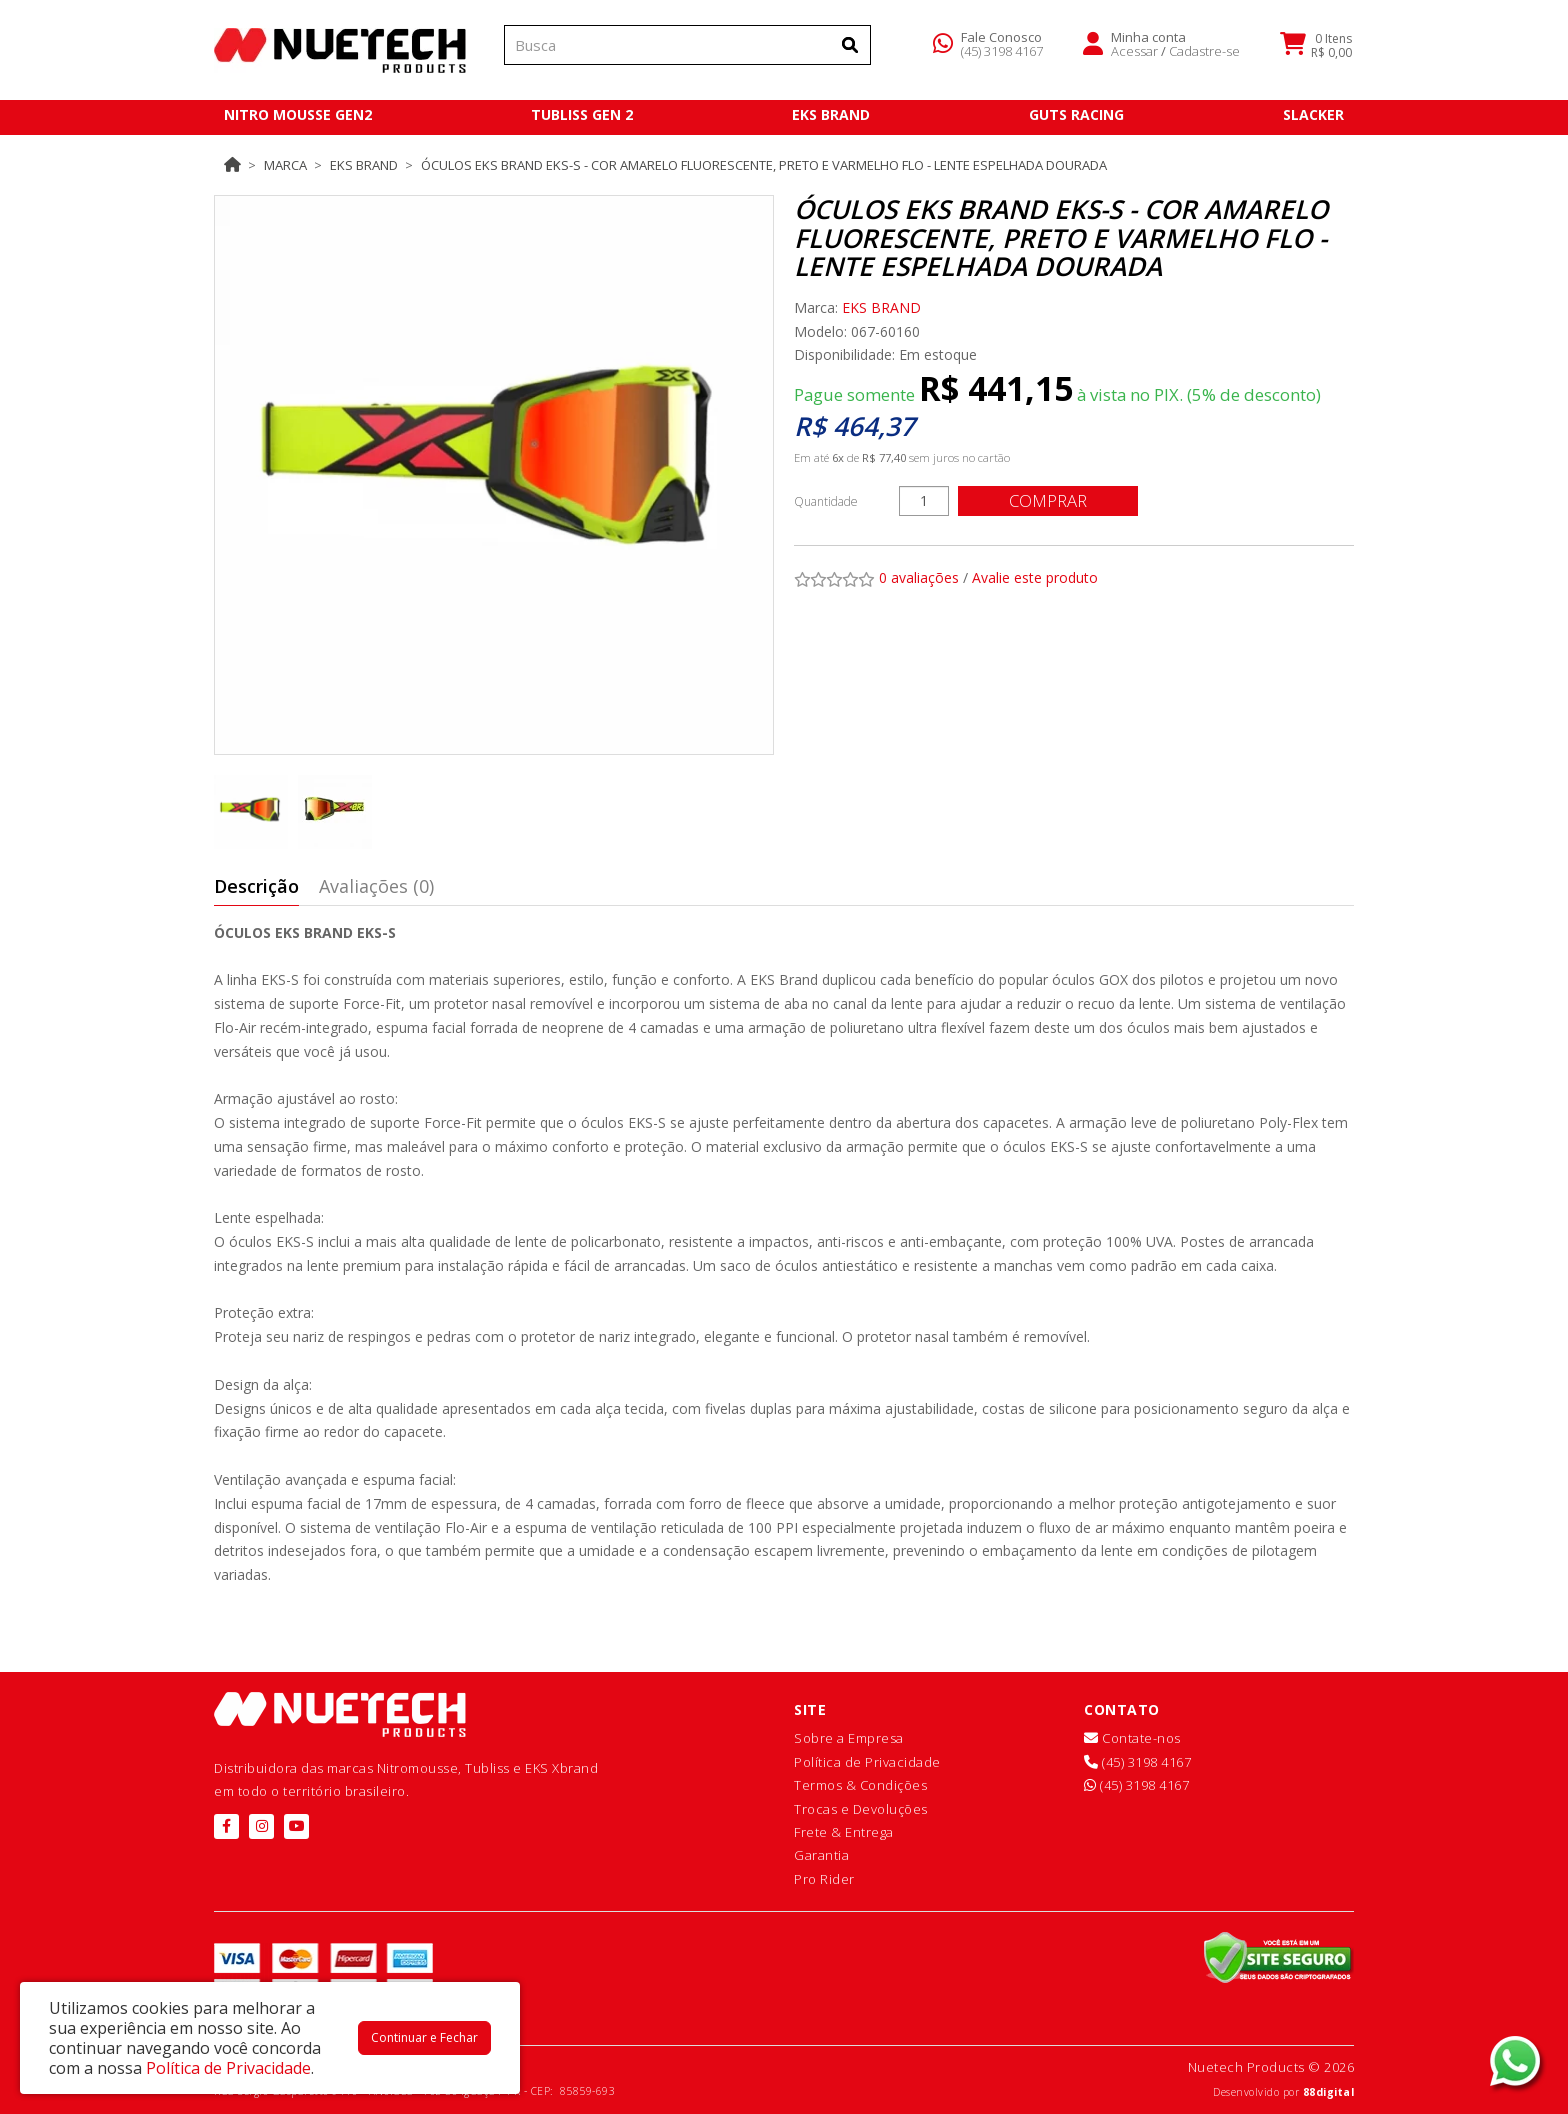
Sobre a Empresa (849, 1738)
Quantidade (826, 501)
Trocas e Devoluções (861, 1809)
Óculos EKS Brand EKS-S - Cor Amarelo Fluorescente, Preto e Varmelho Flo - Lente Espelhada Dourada (764, 165)
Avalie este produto (1035, 577)
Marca (285, 165)
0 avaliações (919, 577)
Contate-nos (1132, 1738)
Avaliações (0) (376, 886)
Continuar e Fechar (424, 2037)
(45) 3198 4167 (1002, 54)
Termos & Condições (860, 1785)
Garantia (821, 1855)
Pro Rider (824, 1879)
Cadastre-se (1204, 54)
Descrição (256, 886)
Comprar (1049, 500)
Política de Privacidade (867, 1762)
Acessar (1134, 54)
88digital (1329, 2092)
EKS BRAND (364, 165)
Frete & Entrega (844, 1832)
